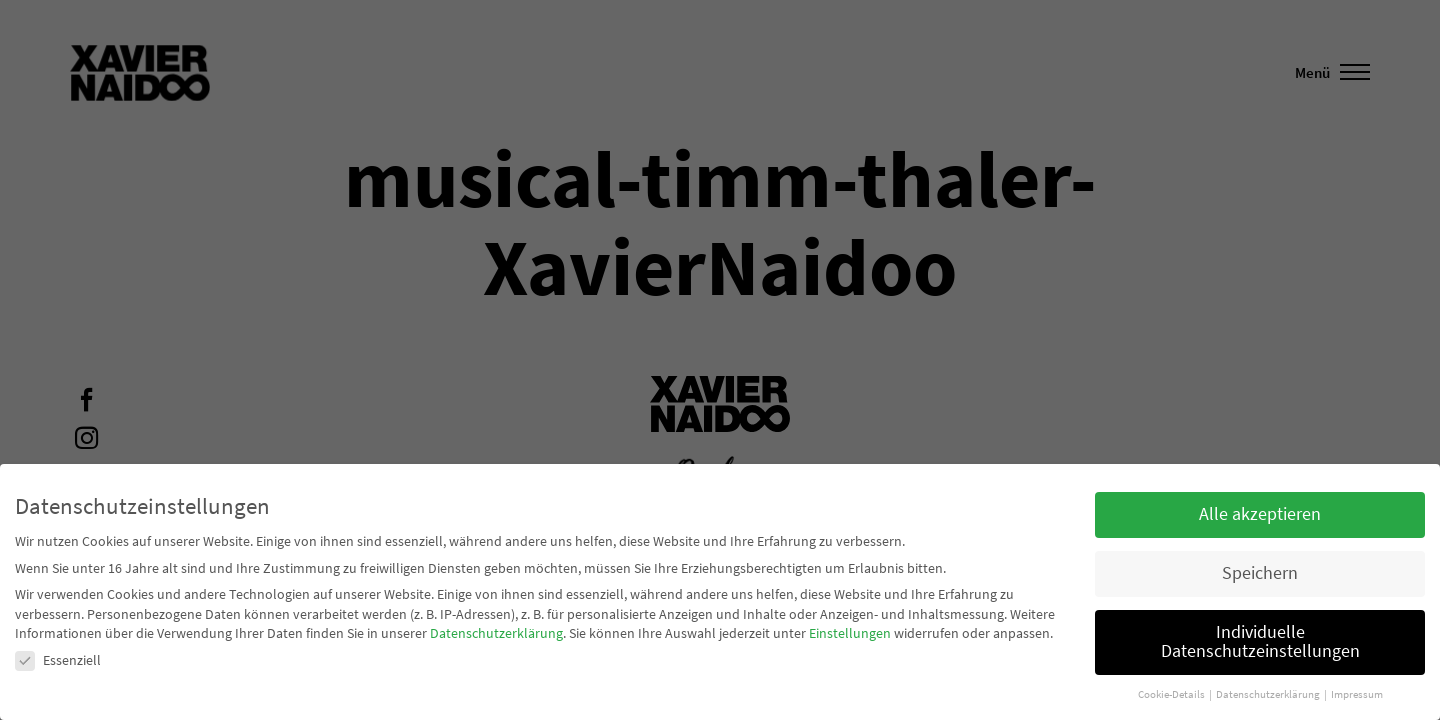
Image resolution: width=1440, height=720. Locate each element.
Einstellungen (850, 633)
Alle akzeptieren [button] (1260, 514)
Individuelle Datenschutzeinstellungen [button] (1260, 642)
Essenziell (58, 660)
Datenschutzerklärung (496, 633)
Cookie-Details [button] (1172, 694)
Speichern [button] (1260, 573)
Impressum (1357, 694)
